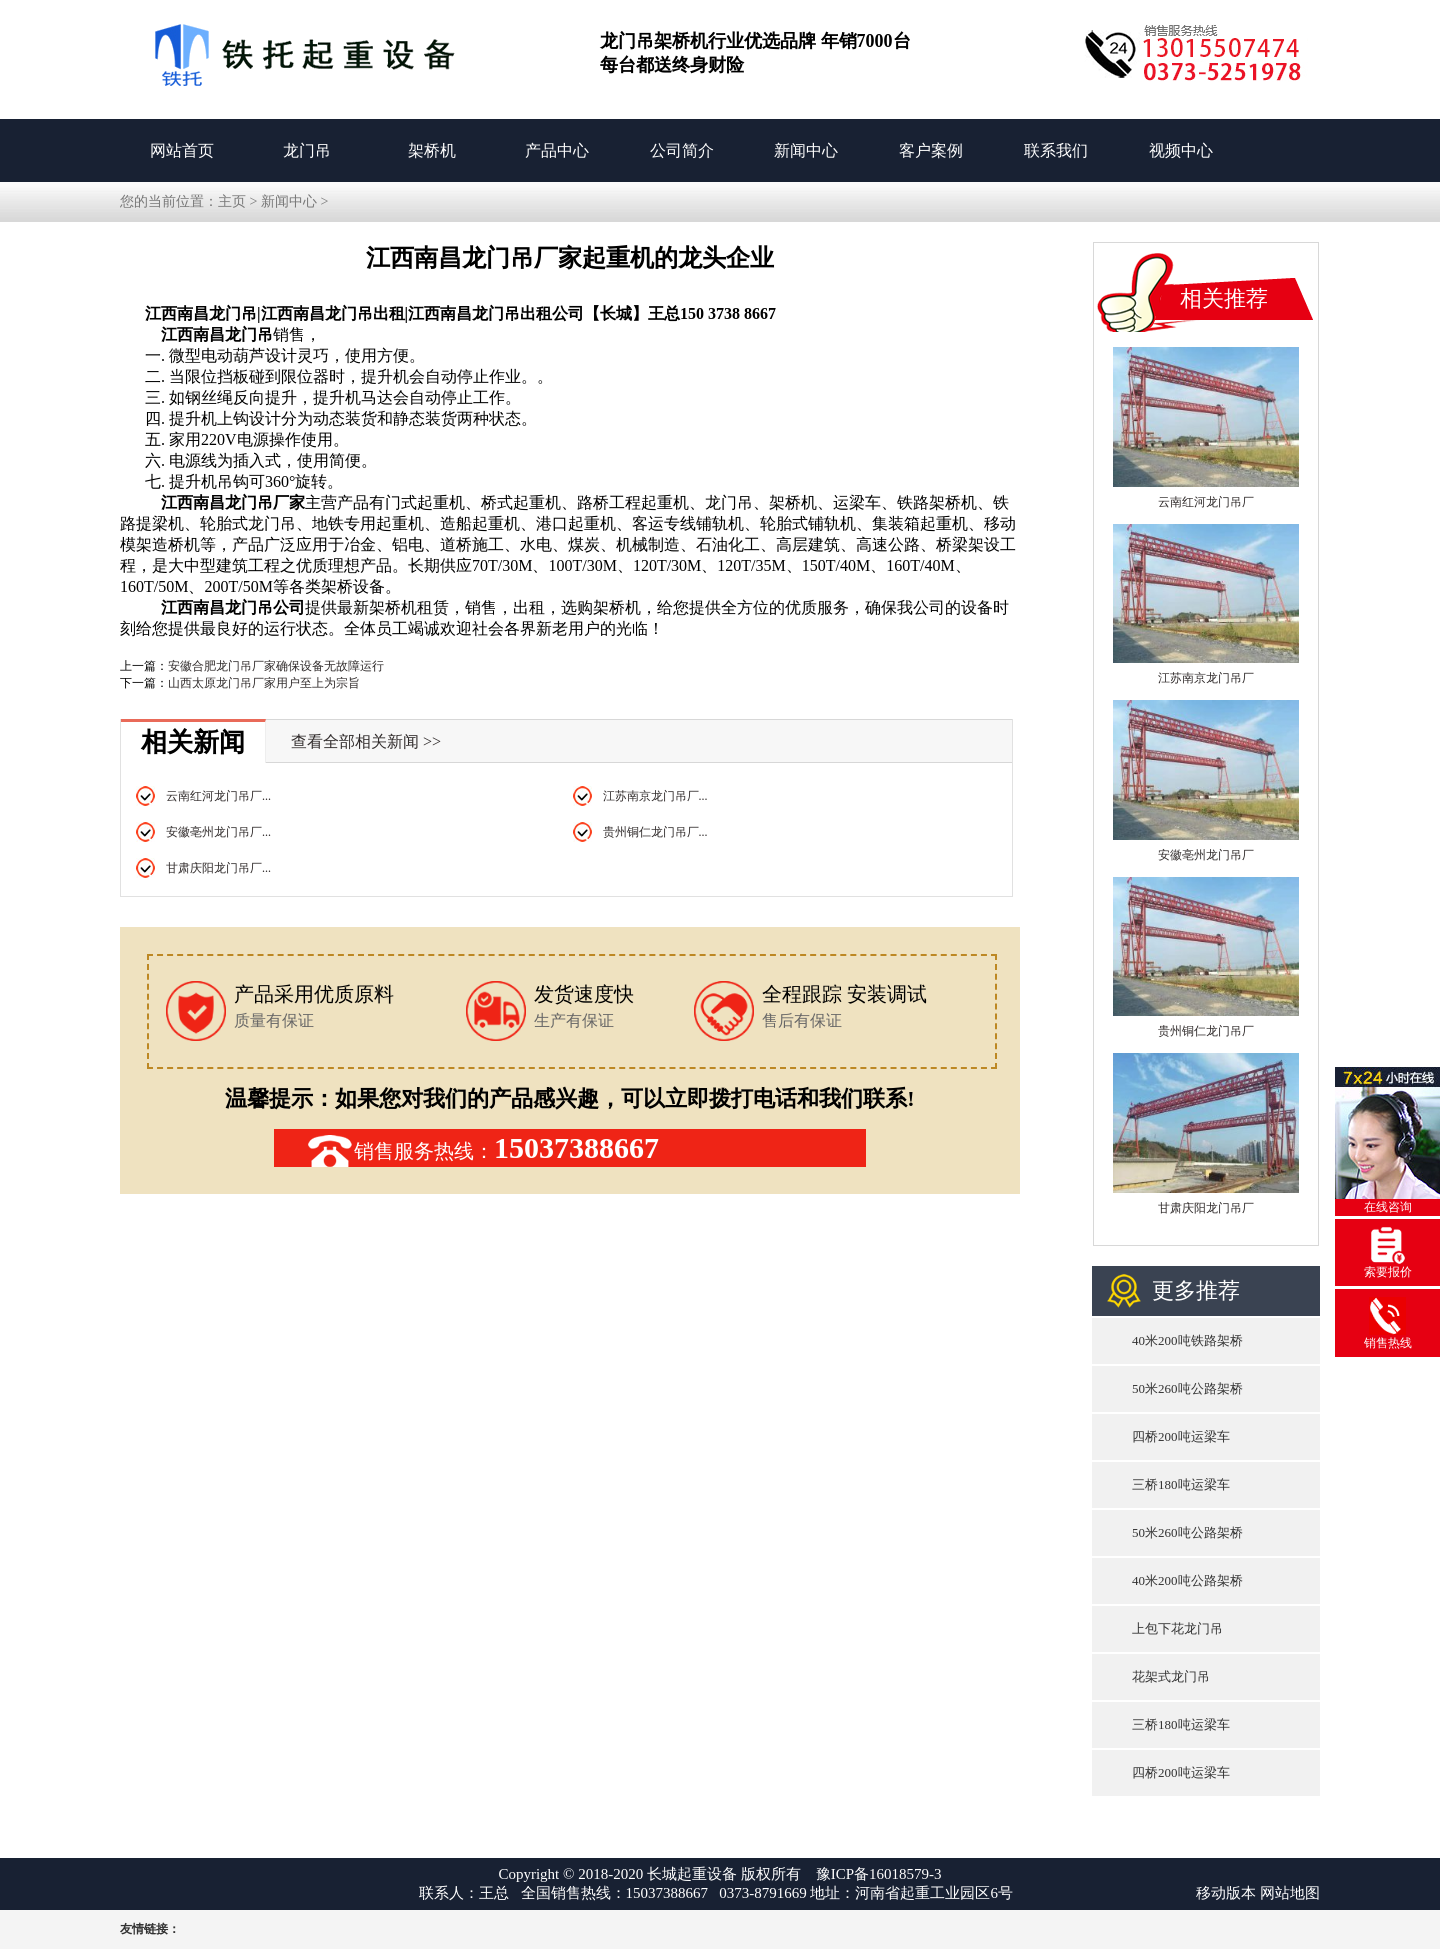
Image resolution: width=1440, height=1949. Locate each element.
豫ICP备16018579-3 (879, 1874)
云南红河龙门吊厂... (218, 796)
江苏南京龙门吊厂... (655, 796)
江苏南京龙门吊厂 (1206, 678)
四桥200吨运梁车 (1181, 1436)
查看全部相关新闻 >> (366, 741)
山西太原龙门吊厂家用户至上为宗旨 (264, 683)
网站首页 (182, 150)
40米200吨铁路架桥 (1187, 1340)
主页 (232, 201)
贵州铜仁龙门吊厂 (1206, 1031)
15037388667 (576, 1147)
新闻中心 (806, 150)
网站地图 (1290, 1893)
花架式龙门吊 (1171, 1676)
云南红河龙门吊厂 (1206, 502)
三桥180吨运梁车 (1181, 1484)
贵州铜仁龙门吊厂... (655, 832)
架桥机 (432, 150)
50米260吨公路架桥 (1187, 1388)
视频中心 (1181, 150)
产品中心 (557, 150)
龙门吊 (307, 150)
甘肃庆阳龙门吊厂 (1206, 1208)
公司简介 (682, 150)
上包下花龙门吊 (1177, 1628)
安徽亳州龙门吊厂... (218, 832)
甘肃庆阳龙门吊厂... (218, 868)
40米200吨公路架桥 (1187, 1580)
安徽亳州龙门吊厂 (1206, 855)
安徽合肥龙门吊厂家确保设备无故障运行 (276, 666)
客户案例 (931, 150)
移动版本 (1226, 1893)
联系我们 (1056, 150)
